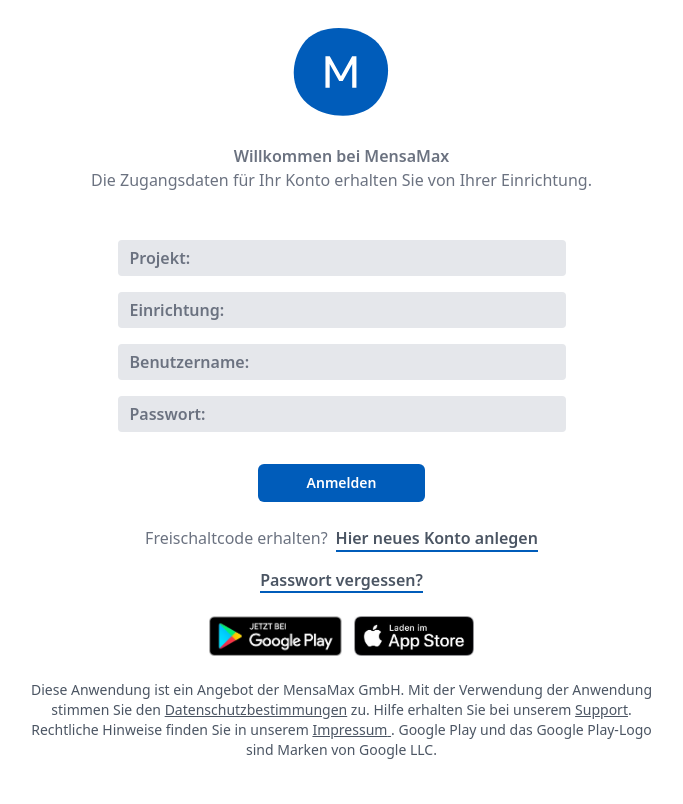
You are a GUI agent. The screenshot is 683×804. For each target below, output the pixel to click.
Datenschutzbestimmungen (256, 709)
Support (601, 709)
